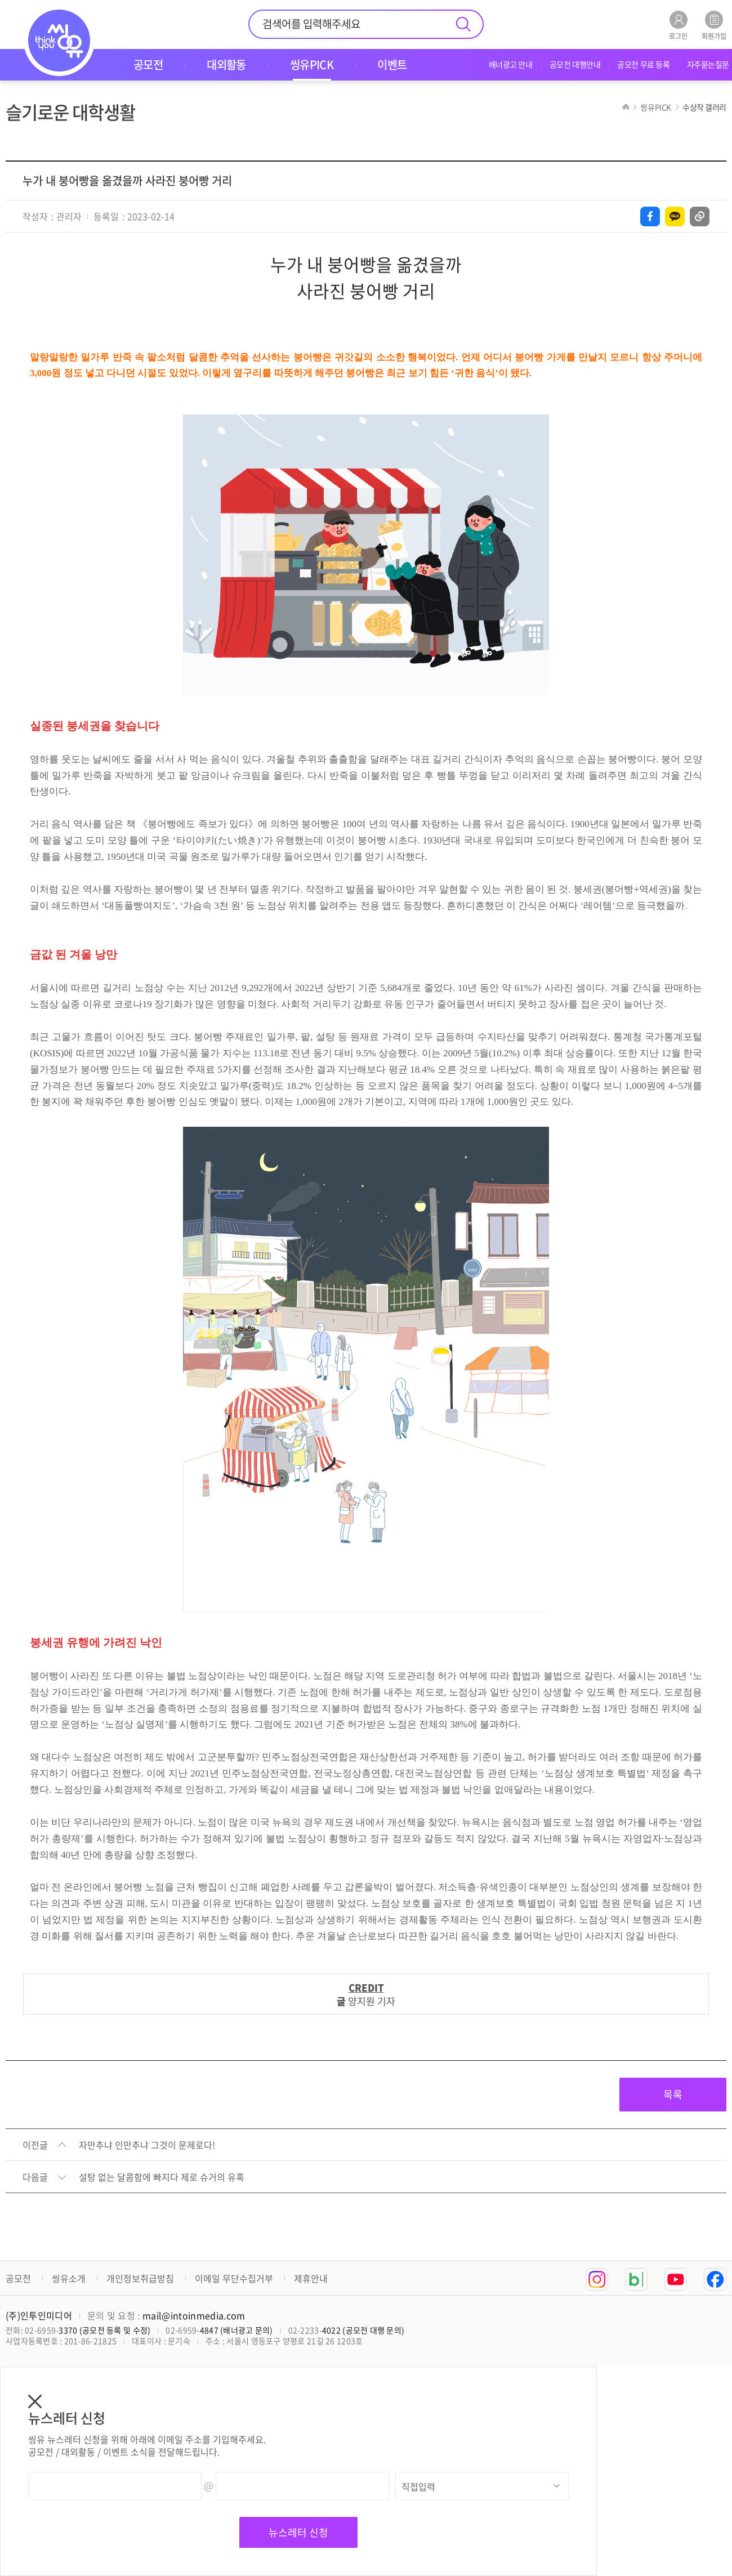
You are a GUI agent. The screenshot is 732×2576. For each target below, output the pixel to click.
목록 (672, 2094)
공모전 (18, 2278)
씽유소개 (69, 2278)
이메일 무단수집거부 (234, 2278)
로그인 (678, 25)
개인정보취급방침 (140, 2278)
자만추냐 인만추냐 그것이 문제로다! (147, 2145)
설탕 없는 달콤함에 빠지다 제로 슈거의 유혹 (161, 2177)
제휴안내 (311, 2278)
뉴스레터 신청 (298, 2532)
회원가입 (714, 25)
